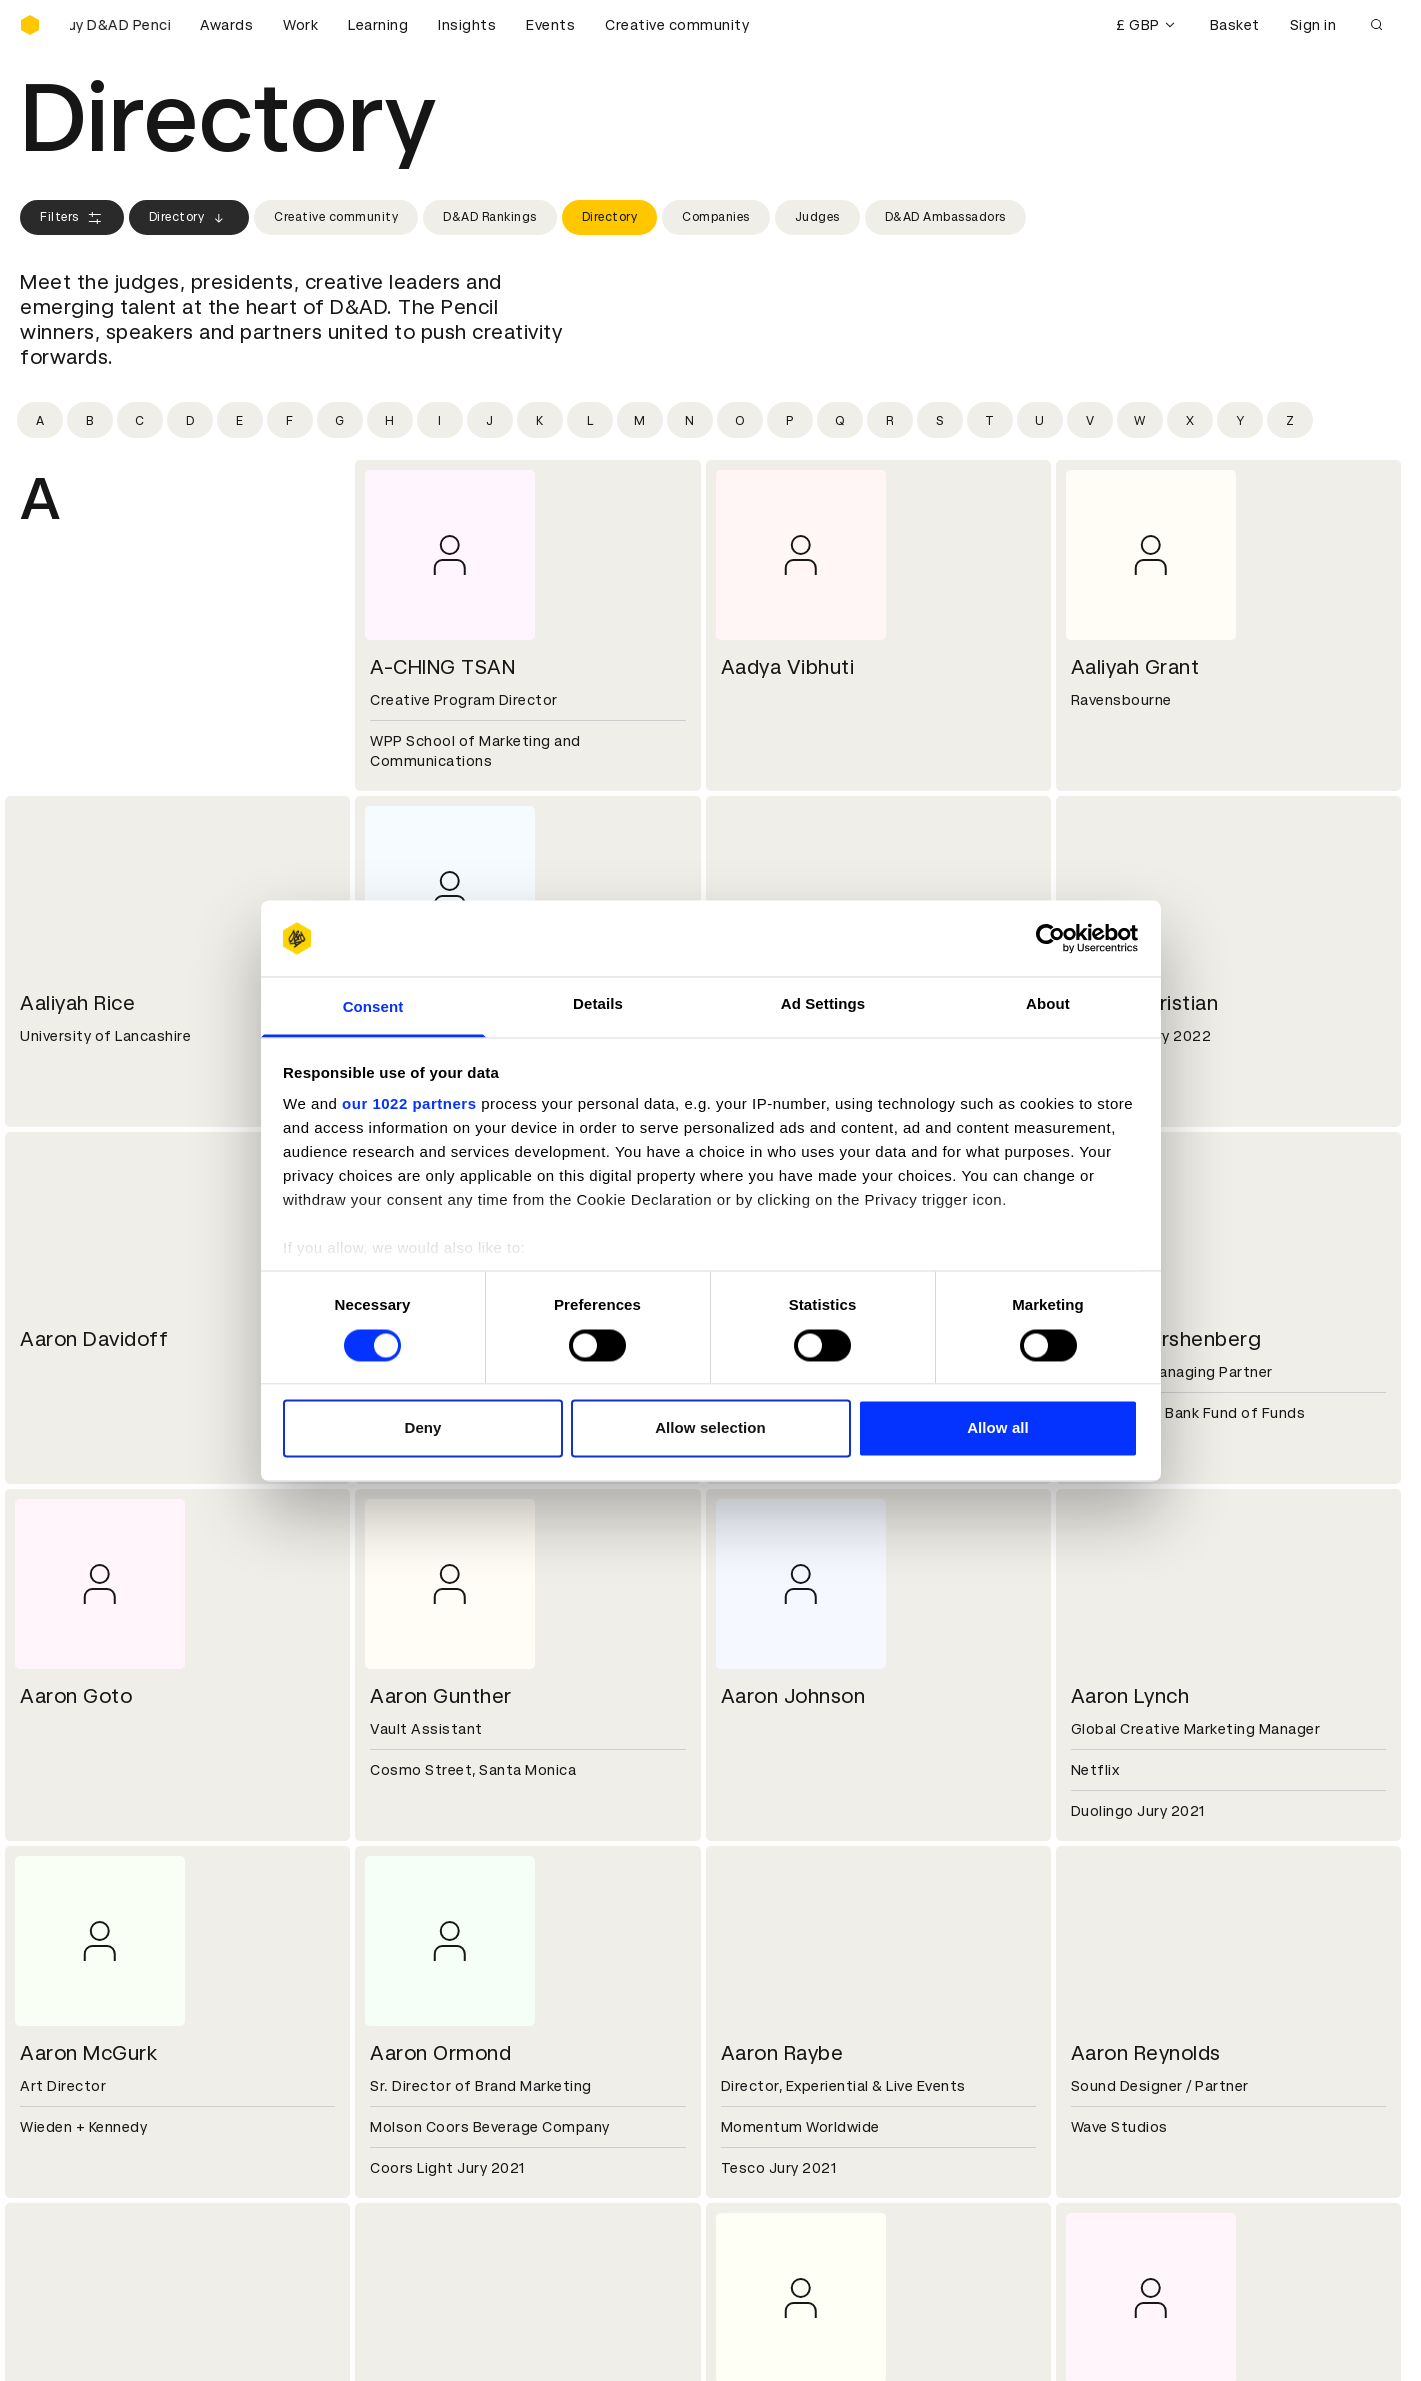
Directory (189, 218)
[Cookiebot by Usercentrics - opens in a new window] (1050, 938)
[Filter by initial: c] (140, 420)
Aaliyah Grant (1135, 667)
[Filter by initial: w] (1140, 420)
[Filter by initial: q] (840, 420)
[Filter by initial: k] (540, 420)
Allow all (998, 1428)
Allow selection (710, 1428)
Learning (378, 25)
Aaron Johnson (793, 1696)
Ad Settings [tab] (823, 1004)
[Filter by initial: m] (640, 420)
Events (550, 25)
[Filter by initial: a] (40, 420)
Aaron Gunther (441, 1696)
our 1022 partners (409, 1104)
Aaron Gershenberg (1166, 1339)
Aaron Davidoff (94, 1339)
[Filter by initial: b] (90, 420)
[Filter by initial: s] (940, 420)
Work (300, 25)
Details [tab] (598, 1004)
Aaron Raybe (782, 2053)
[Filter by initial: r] (890, 420)
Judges (817, 217)
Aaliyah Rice (77, 1003)
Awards (226, 25)
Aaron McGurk (88, 2053)
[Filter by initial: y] (1240, 420)
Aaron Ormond (440, 2053)
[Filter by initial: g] (340, 420)
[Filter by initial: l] (590, 420)
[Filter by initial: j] (490, 420)
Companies (716, 217)
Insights (467, 25)
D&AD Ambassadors (945, 217)
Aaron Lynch (1130, 1696)
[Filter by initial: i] (440, 420)
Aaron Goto (76, 1696)
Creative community (677, 25)
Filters (72, 218)
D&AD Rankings (490, 217)
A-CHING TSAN (442, 667)
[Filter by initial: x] (1190, 420)
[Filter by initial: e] (240, 420)
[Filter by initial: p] (790, 420)
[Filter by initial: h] (390, 420)
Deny (422, 1428)
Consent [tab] (373, 1007)
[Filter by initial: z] (1290, 420)
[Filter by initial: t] (990, 420)
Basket (1235, 25)
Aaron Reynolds (1146, 2053)
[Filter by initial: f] (290, 420)
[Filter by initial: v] (1090, 420)
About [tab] (1048, 1004)
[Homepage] (30, 25)
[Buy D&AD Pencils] (120, 25)
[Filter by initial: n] (690, 420)
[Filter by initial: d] (190, 420)
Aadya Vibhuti (788, 667)
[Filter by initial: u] (1040, 420)
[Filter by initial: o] (740, 420)
